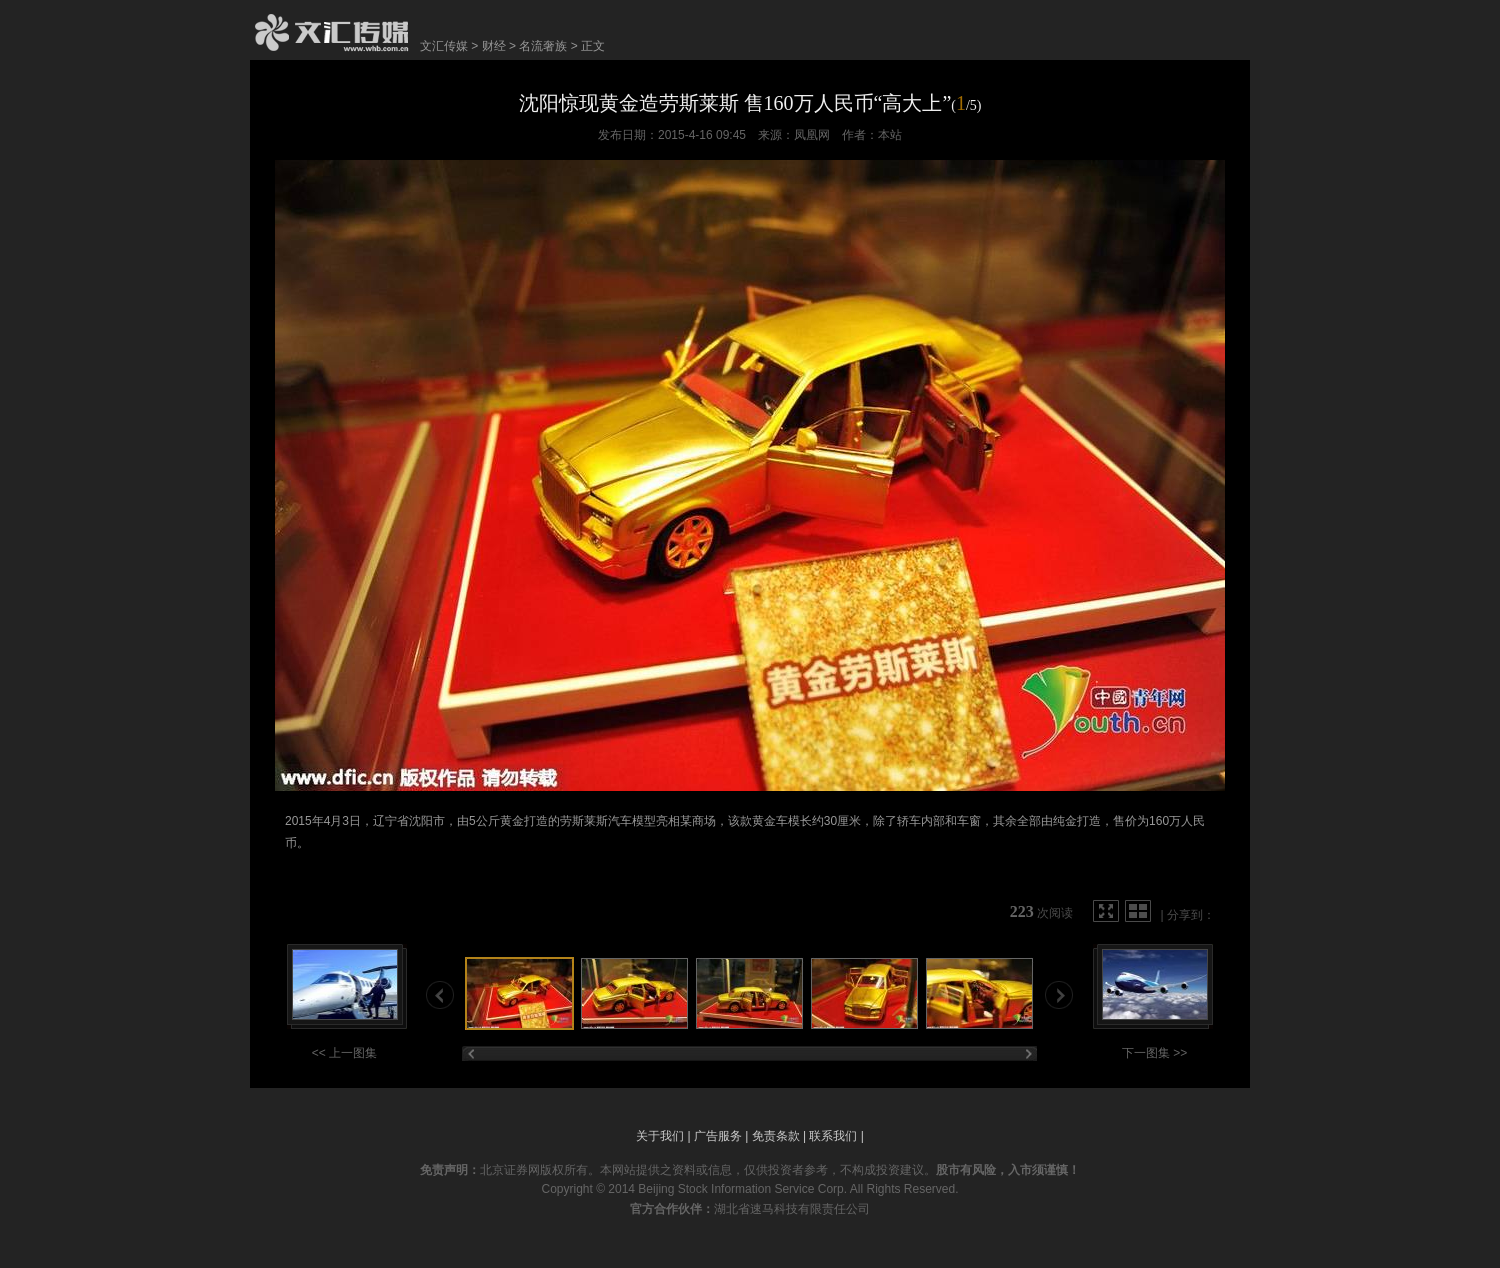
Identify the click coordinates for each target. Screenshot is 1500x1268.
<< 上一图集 (344, 1053)
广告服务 (718, 1136)
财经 (494, 46)
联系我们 (833, 1136)
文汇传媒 (444, 46)
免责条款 (776, 1136)
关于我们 (660, 1136)
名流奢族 (543, 46)
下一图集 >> (1154, 1053)
